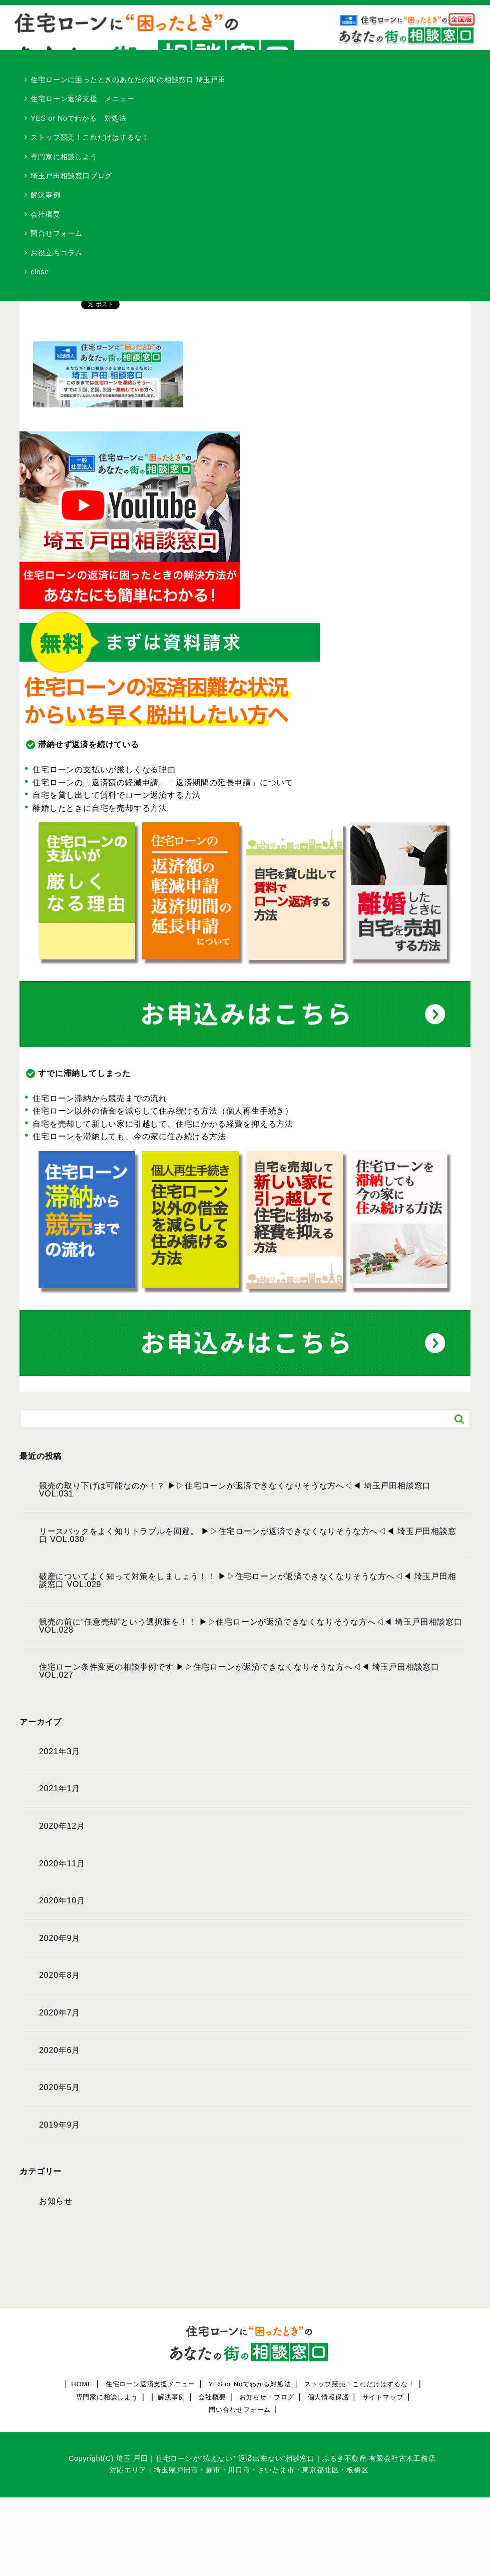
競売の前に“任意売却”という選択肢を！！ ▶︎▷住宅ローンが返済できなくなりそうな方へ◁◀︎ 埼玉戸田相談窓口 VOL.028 (250, 1626)
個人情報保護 (328, 2397)
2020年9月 (59, 1938)
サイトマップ (383, 2397)
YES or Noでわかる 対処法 (79, 118)
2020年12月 (62, 1826)
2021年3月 (59, 1752)
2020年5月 (59, 2088)
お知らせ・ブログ (266, 2397)
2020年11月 (62, 1864)
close (40, 272)
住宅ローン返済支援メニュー (150, 2384)
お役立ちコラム (57, 253)
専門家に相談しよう (64, 157)
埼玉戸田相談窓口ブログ (71, 176)
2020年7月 (59, 2013)
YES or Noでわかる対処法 (249, 2384)
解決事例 (45, 195)
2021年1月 (59, 1789)
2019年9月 (59, 2125)
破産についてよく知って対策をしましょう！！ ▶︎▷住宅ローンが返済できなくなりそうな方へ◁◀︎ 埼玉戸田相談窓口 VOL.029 (247, 1581)
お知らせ (56, 2201)
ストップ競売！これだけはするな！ (90, 137)
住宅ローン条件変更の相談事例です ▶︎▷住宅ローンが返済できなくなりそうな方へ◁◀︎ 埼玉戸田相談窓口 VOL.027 (239, 1671)
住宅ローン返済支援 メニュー (82, 99)
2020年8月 (59, 1975)
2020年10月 (62, 1901)
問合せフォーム (57, 233)
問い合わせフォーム (240, 2409)
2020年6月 (59, 2050)
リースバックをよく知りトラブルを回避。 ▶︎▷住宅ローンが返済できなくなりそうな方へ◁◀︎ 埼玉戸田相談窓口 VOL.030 (247, 1535)
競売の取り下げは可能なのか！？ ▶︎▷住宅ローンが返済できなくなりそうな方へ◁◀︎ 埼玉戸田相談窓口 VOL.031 (235, 1490)
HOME (81, 2384)
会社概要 (45, 214)
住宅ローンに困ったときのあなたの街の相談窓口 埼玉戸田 (128, 80)
